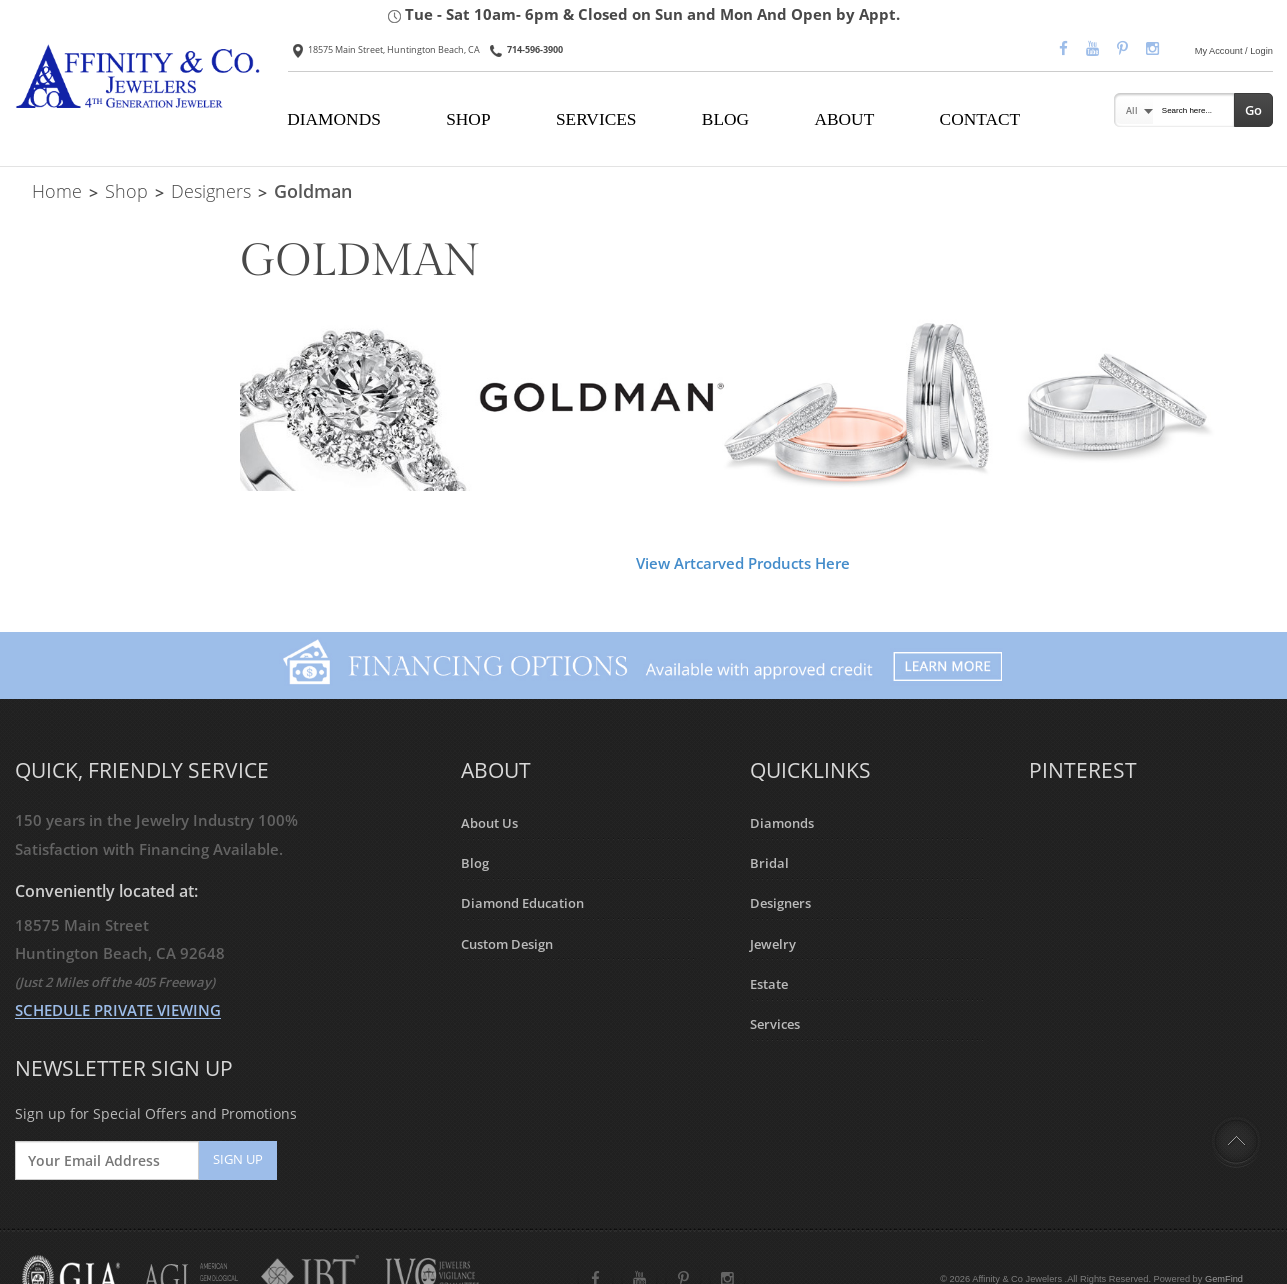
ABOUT (844, 119)
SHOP (468, 119)
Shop (126, 191)
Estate (769, 984)
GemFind (1224, 1279)
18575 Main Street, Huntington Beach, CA (386, 49)
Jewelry (773, 944)
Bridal (769, 864)
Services (775, 1025)
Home (57, 191)
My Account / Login (1234, 51)
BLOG (725, 119)
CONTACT (980, 119)
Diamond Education (522, 904)
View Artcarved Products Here (743, 563)
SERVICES (596, 119)
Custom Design (507, 944)
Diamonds (782, 823)
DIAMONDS (334, 119)
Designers (211, 191)
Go (1253, 110)
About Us (489, 823)
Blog (475, 864)
